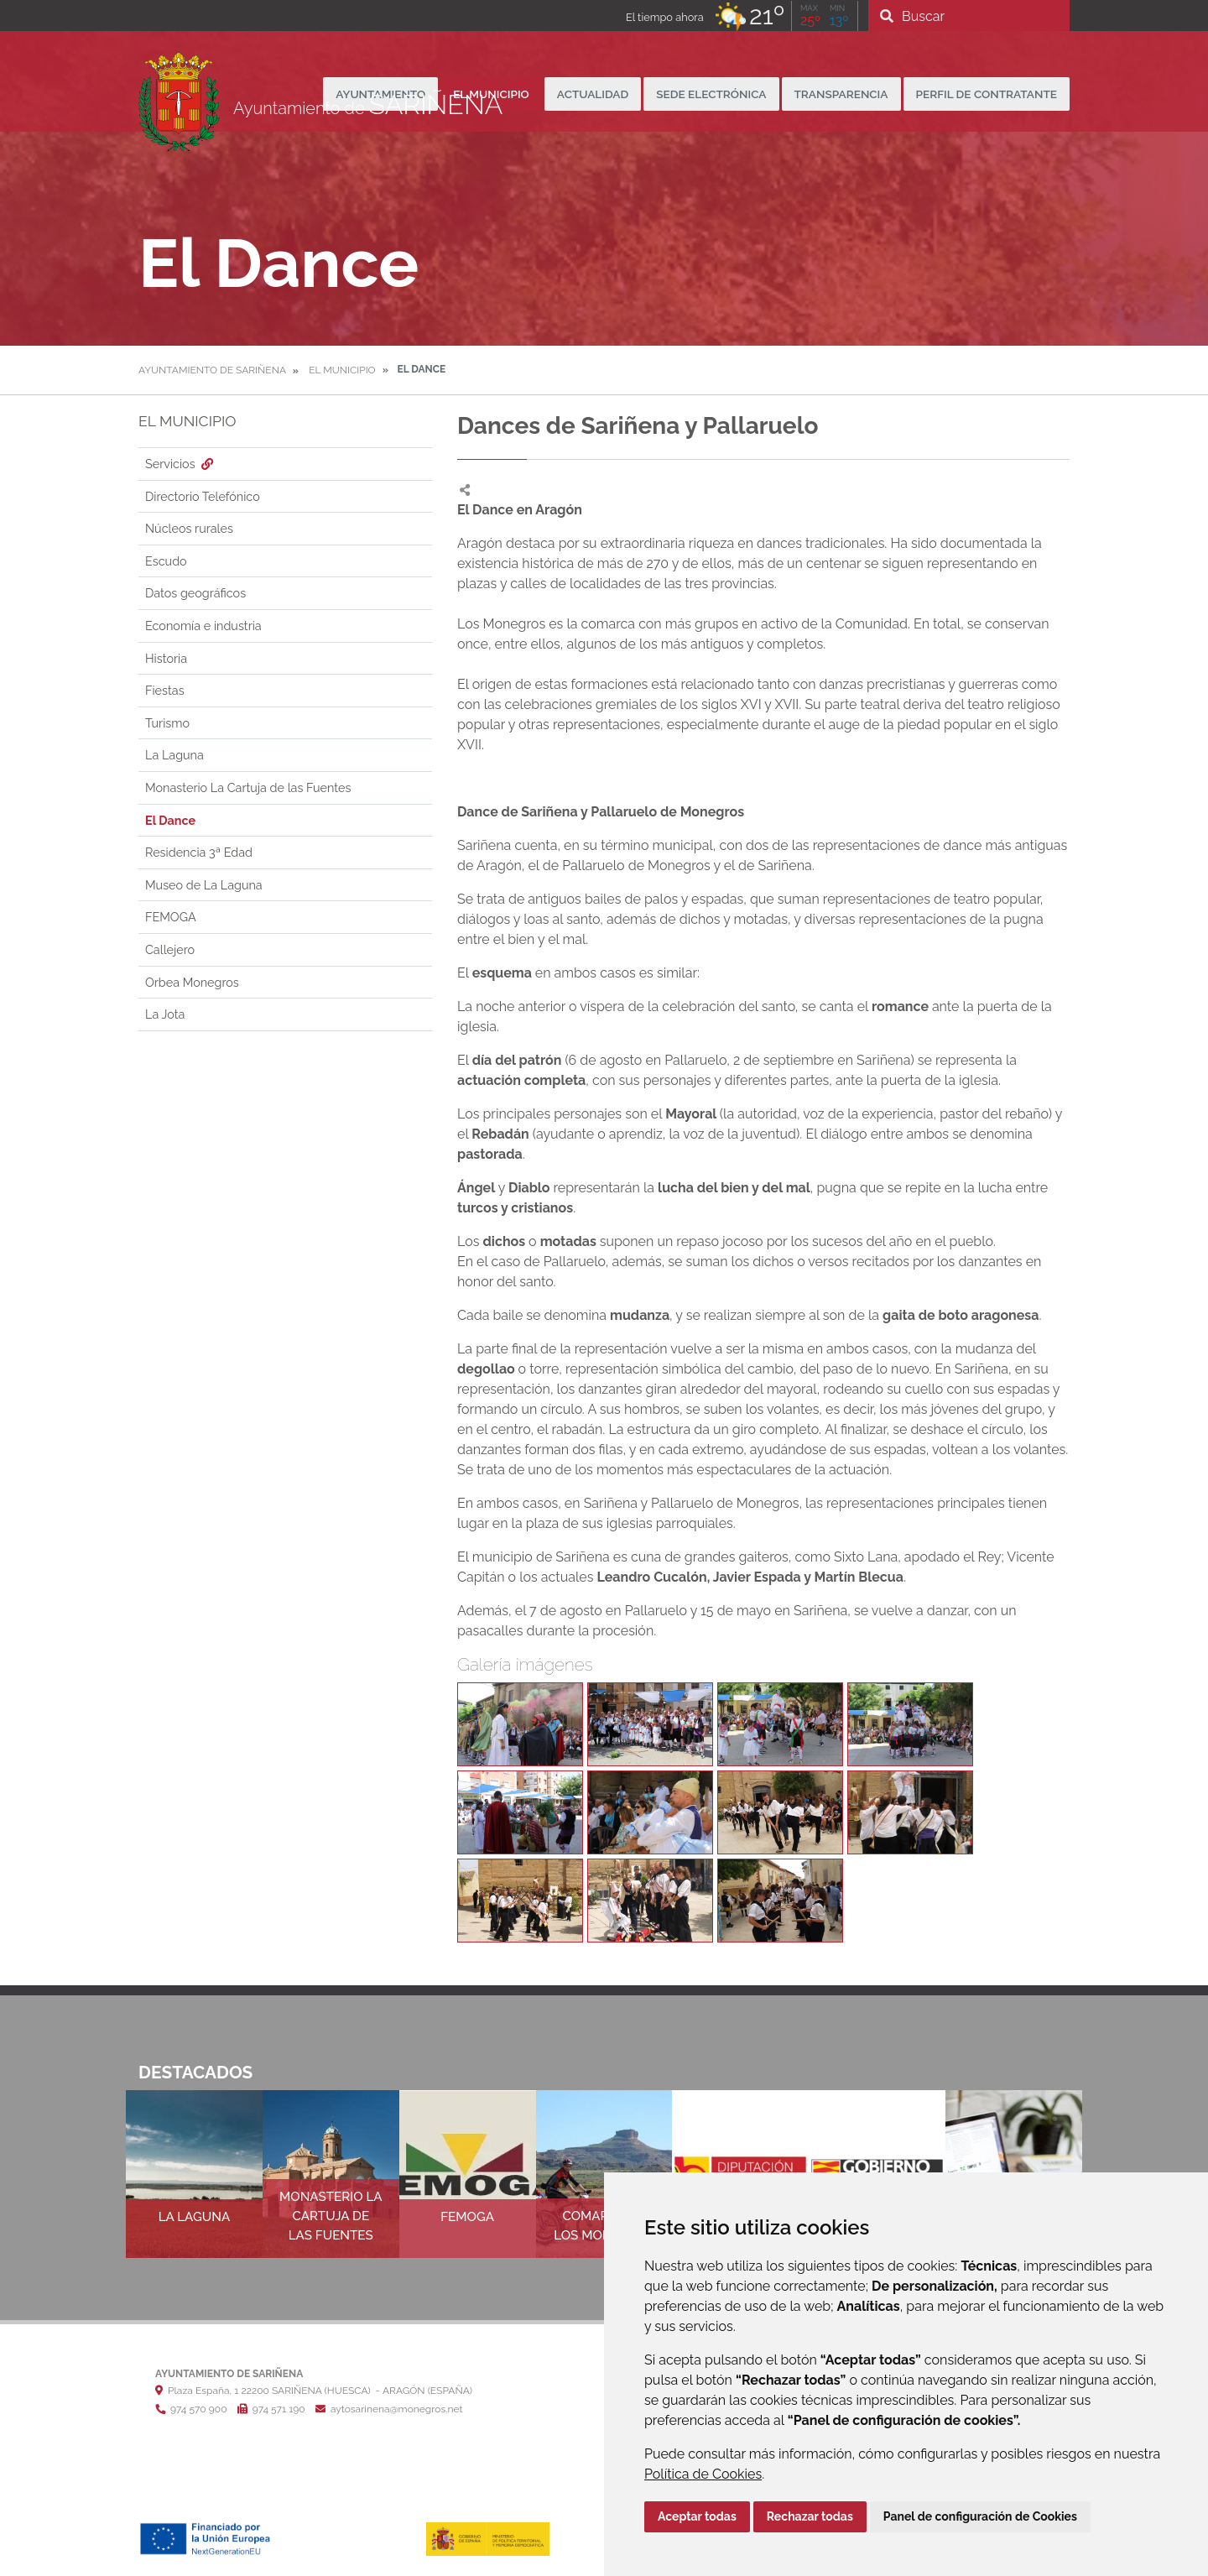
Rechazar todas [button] (810, 2516)
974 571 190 (271, 2409)
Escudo (166, 561)
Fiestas (165, 690)
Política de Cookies (703, 2474)
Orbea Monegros (192, 982)
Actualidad (592, 94)
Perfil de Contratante (987, 94)
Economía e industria (203, 625)
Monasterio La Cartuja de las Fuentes (248, 787)
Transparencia (841, 94)
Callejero (170, 949)
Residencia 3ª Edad (199, 852)
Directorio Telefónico (202, 496)
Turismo (167, 723)
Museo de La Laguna (204, 885)
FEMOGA (170, 917)
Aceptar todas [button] (697, 2516)
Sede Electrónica (711, 94)
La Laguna (174, 755)
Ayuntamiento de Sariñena (212, 370)
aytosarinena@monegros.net (389, 2409)
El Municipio (342, 370)
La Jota (165, 1014)
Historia (166, 658)
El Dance (170, 820)
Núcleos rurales (189, 528)
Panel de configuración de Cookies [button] (980, 2516)
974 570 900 (190, 2409)
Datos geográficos (195, 593)
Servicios (181, 463)
